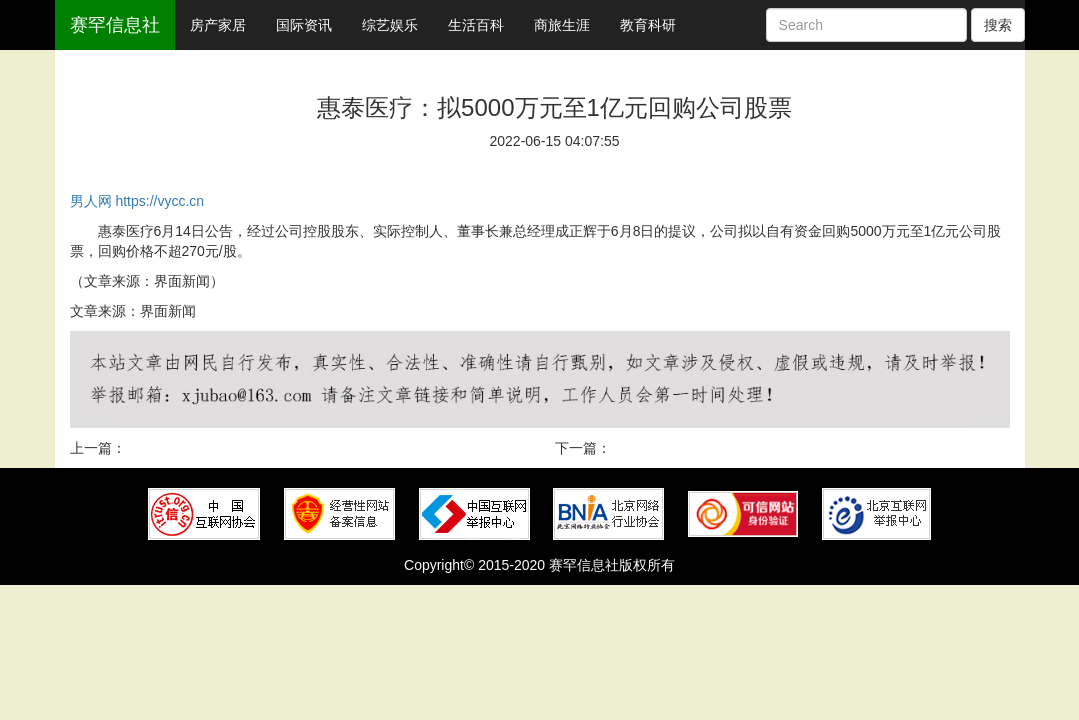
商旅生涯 (562, 25)
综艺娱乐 (390, 25)
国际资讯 (304, 25)
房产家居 (218, 25)
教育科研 (648, 25)
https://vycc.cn (159, 201)
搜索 (998, 25)
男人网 (91, 201)
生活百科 (476, 25)
